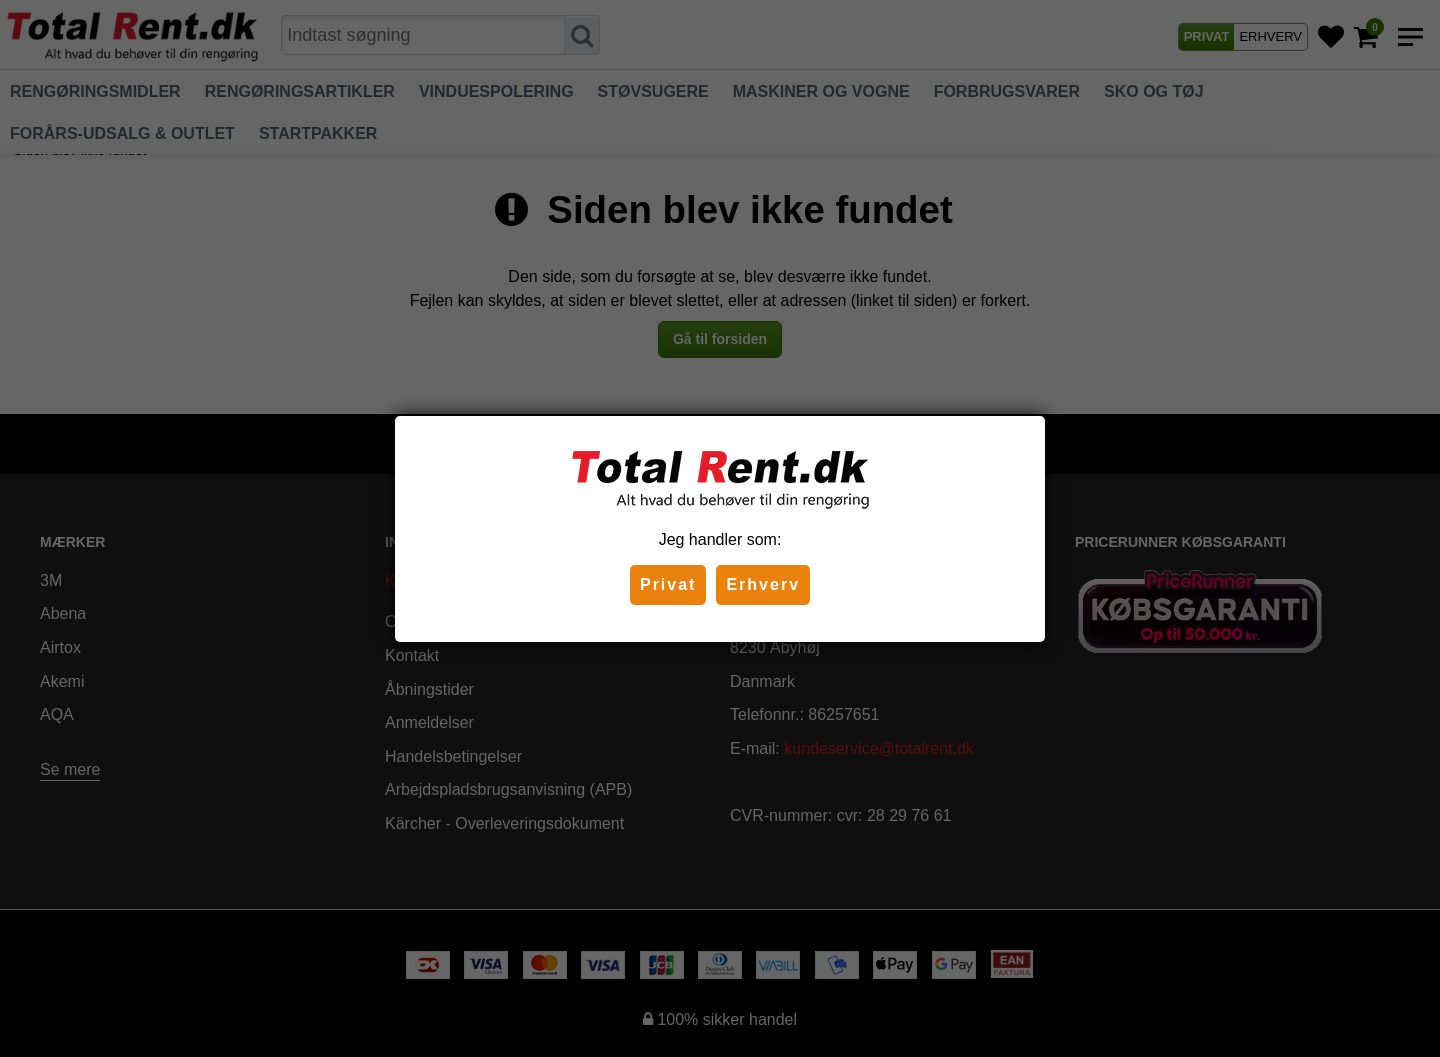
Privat (668, 584)
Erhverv (763, 584)
